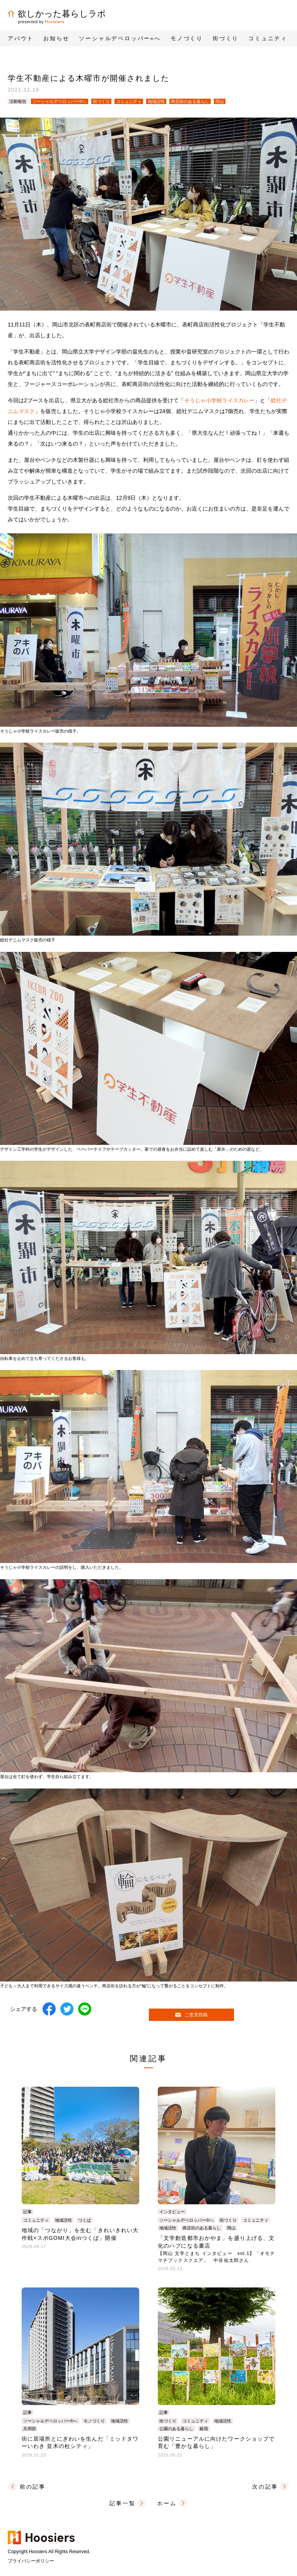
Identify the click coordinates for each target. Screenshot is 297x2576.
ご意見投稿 (191, 2014)
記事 (27, 2211)
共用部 (29, 2428)
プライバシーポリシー (31, 2561)
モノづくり (94, 2421)
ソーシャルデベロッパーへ (120, 38)
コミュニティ (129, 101)
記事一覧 (122, 2503)
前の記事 (33, 2487)
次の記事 (265, 2487)
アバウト (21, 38)
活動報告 (17, 101)
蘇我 (204, 2428)
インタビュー (172, 2211)
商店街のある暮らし (190, 101)
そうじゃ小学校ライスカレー (219, 400)
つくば (84, 2220)
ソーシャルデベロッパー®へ (59, 101)
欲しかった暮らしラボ (57, 14)
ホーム (166, 2503)
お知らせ (56, 38)
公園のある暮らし (176, 2428)
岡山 (219, 101)
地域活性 (156, 101)
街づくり (101, 101)
